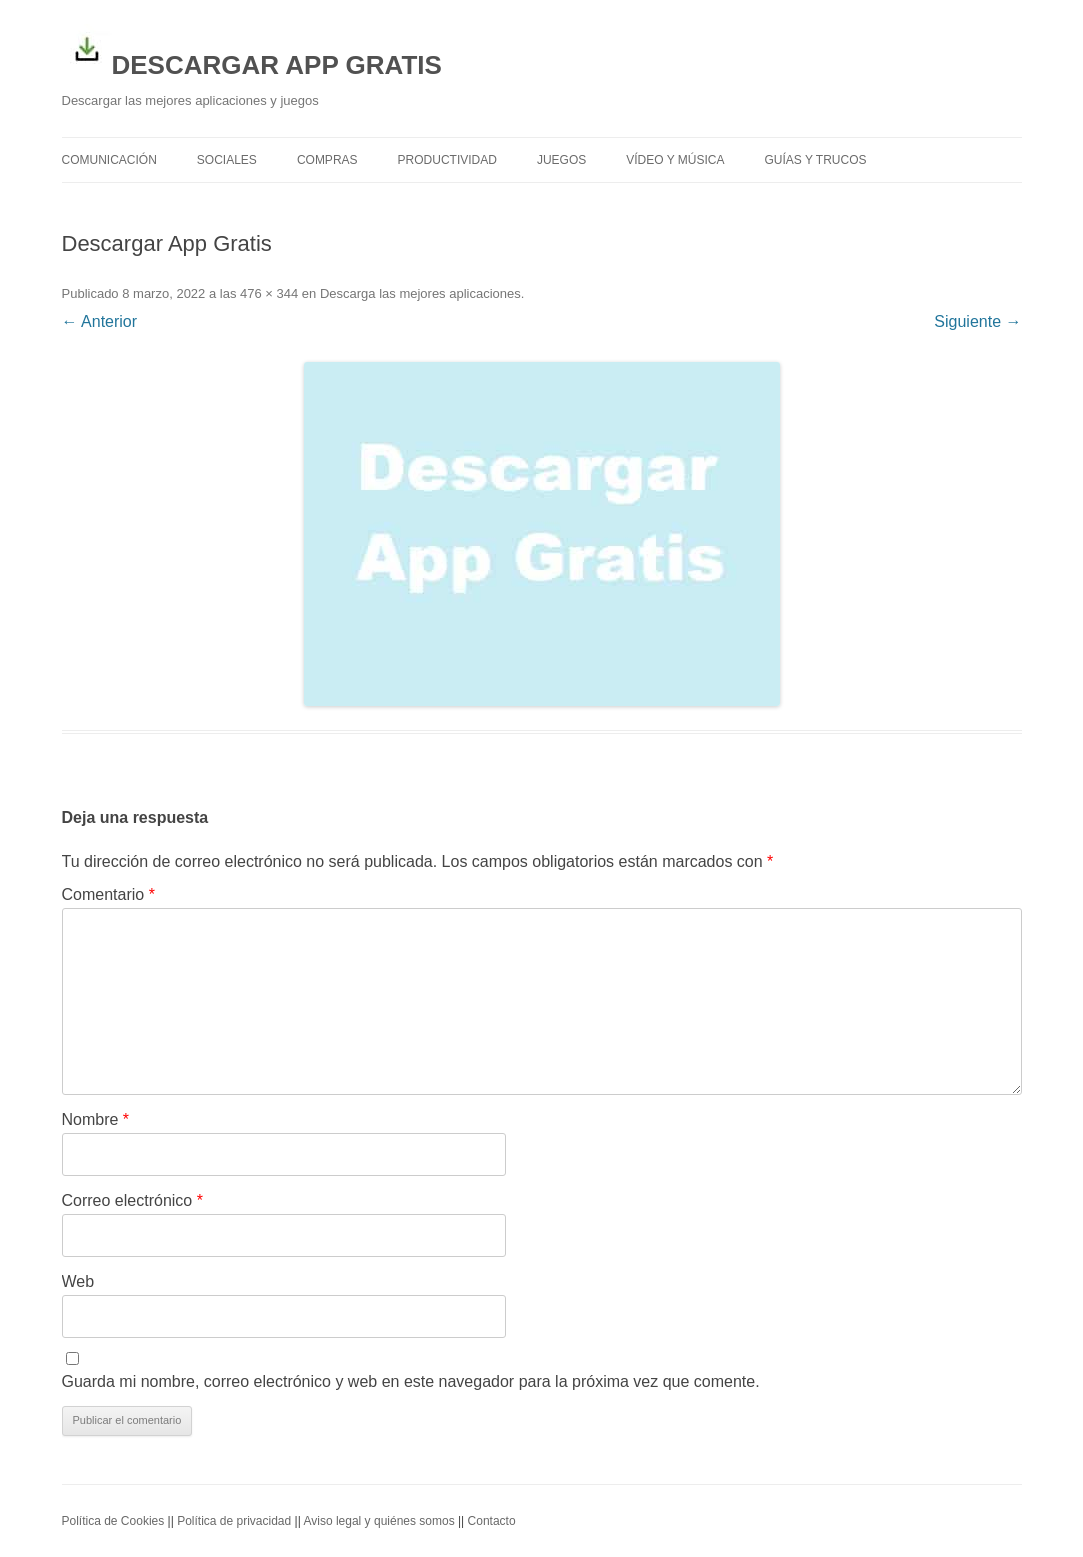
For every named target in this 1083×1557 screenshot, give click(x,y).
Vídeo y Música (675, 160)
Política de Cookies (113, 1521)
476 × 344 (269, 293)
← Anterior (100, 321)
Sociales (227, 160)
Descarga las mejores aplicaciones (420, 293)
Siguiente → (977, 321)
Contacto (492, 1521)
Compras (327, 160)
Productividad (447, 160)
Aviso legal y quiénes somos (378, 1521)
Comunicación (109, 160)
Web (78, 1281)
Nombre (96, 1119)
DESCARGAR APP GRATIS (252, 52)
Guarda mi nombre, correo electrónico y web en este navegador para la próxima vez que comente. (411, 1381)
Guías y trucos (816, 160)
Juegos (561, 160)
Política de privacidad (234, 1521)
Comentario (108, 894)
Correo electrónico (132, 1200)
